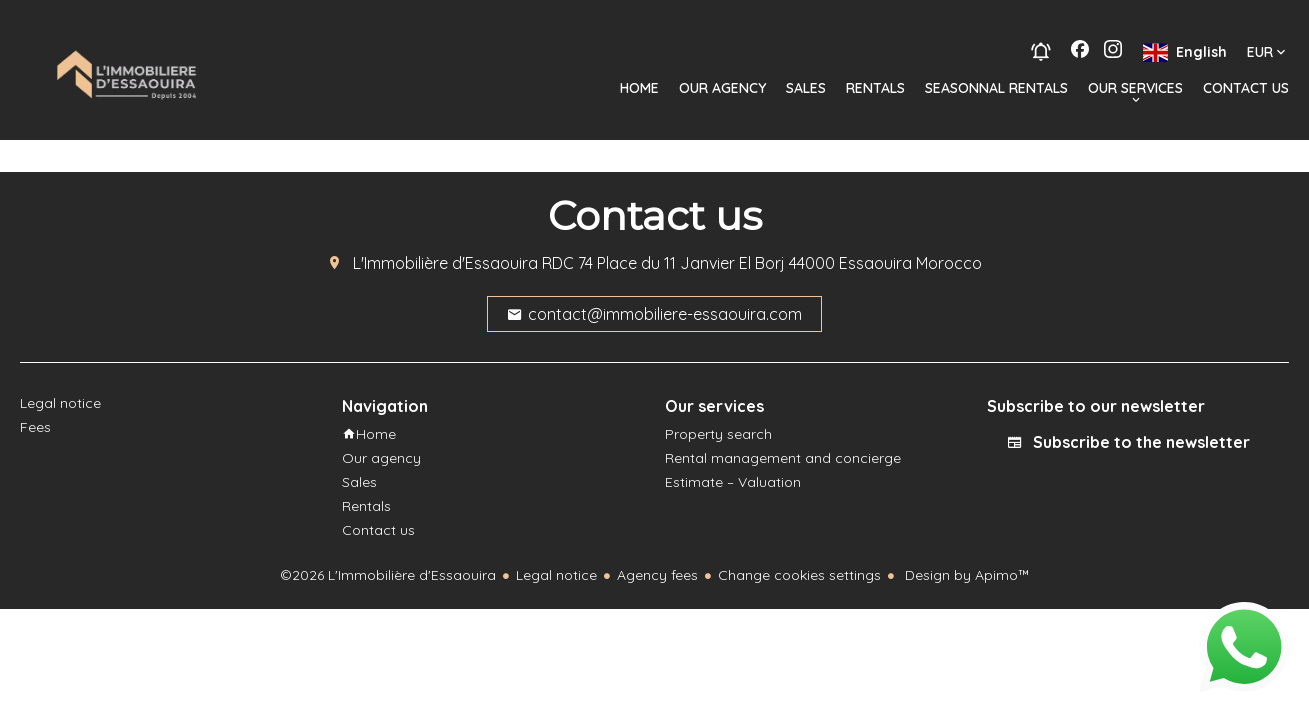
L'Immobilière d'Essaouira (445, 263)
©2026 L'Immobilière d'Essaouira (388, 575)
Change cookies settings (799, 575)
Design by (965, 575)
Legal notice (556, 575)
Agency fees (657, 575)
